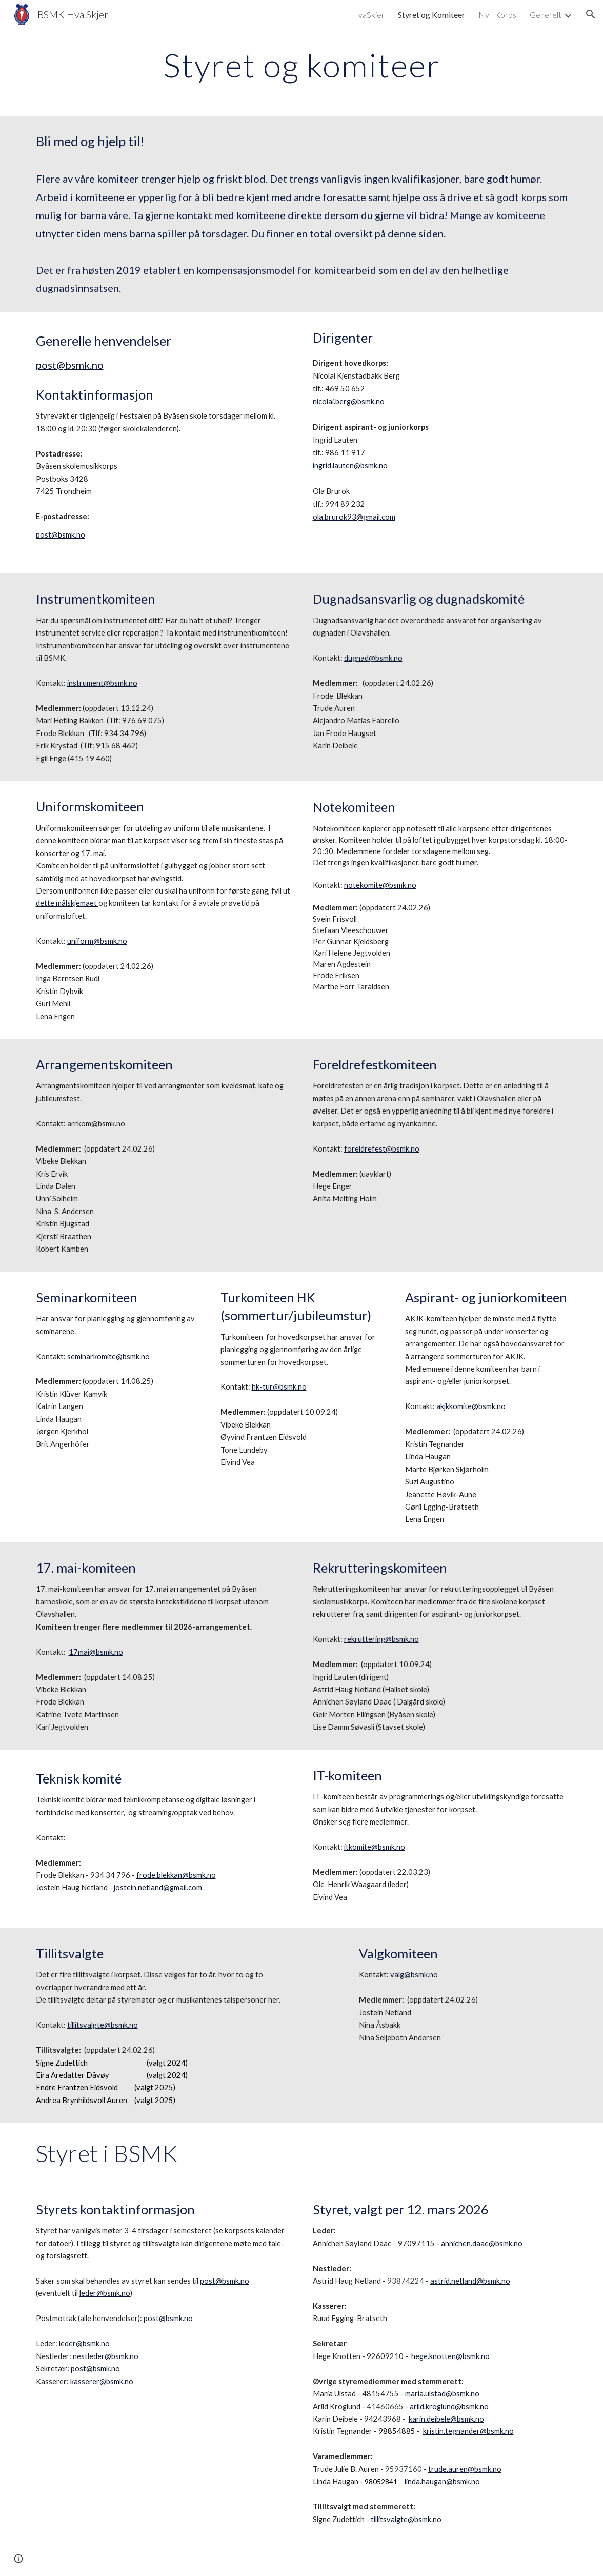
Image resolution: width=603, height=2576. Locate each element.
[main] (301, 65)
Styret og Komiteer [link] (431, 14)
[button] (590, 14)
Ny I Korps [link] (497, 14)
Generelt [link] (545, 14)
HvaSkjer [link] (368, 14)
